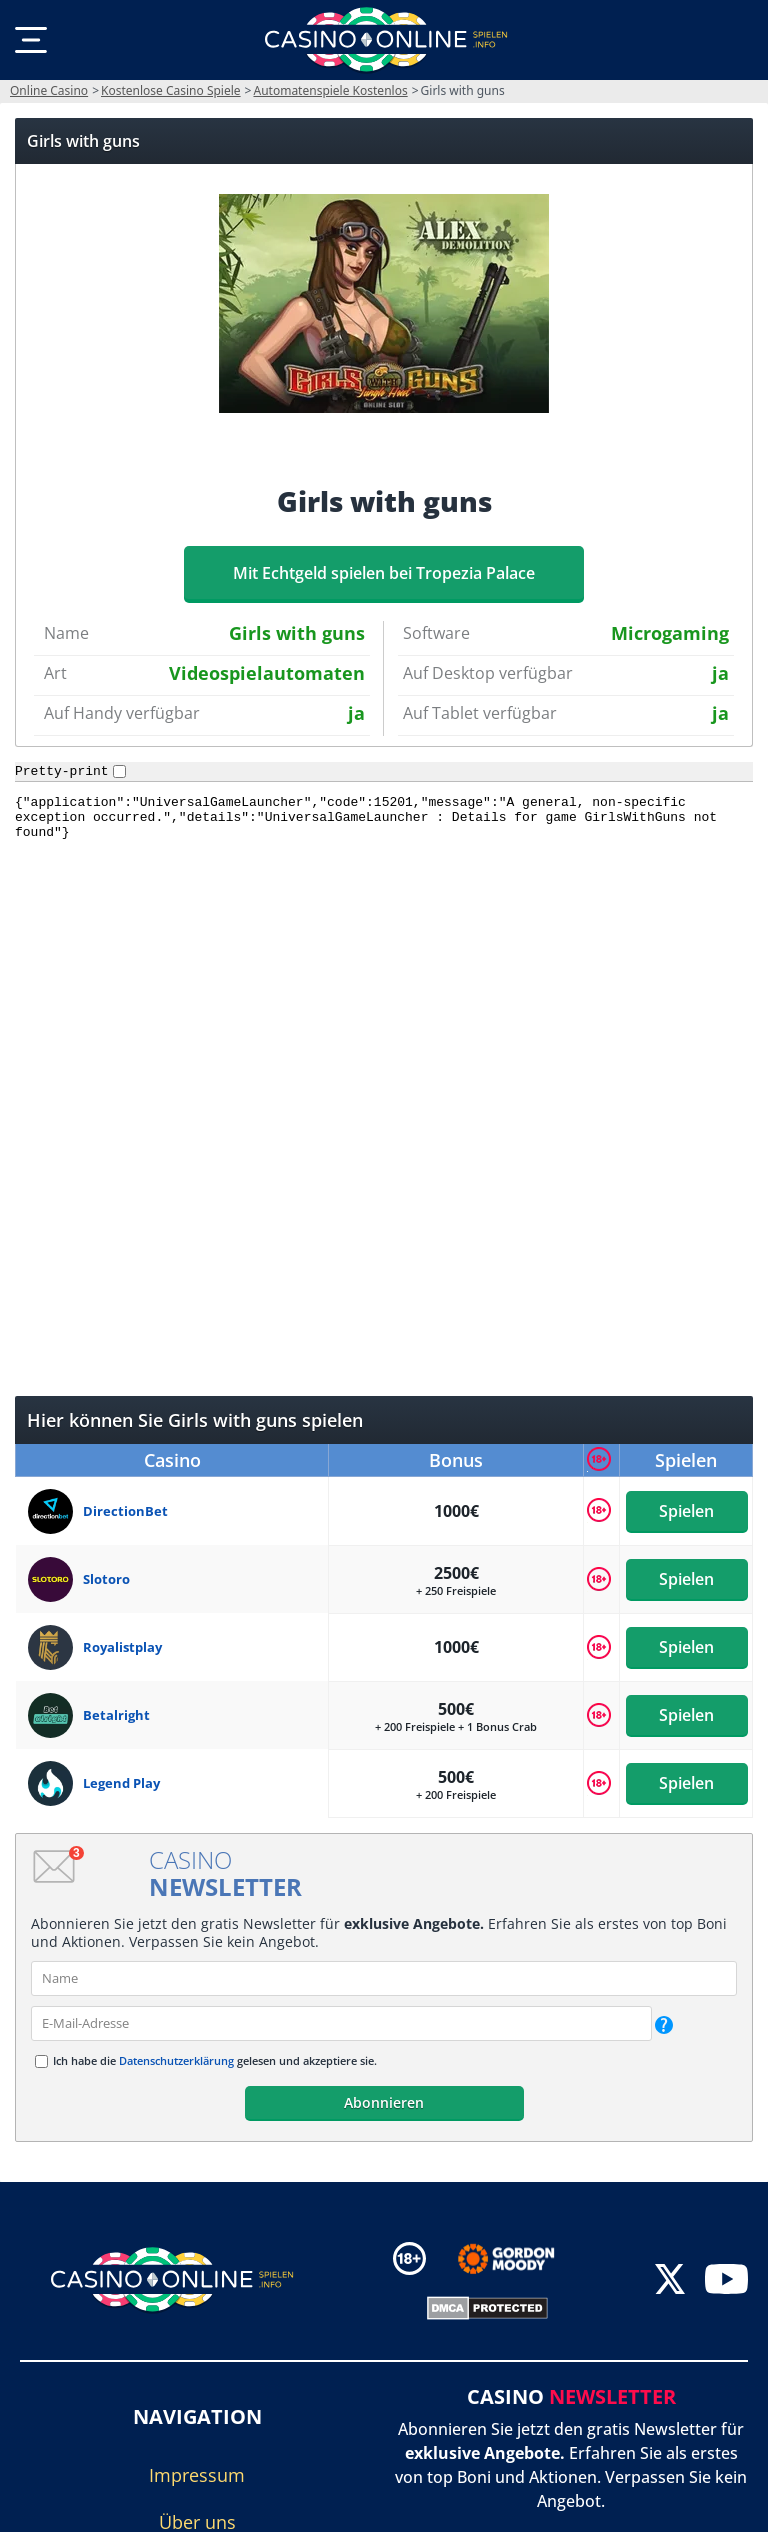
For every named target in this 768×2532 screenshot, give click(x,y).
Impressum (197, 2475)
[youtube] (726, 2280)
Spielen (686, 1511)
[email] (341, 2023)
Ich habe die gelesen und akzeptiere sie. (215, 2060)
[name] (384, 1978)
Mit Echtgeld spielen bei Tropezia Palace (384, 573)
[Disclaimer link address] (520, 2259)
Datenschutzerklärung (176, 2060)
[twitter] (670, 2280)
